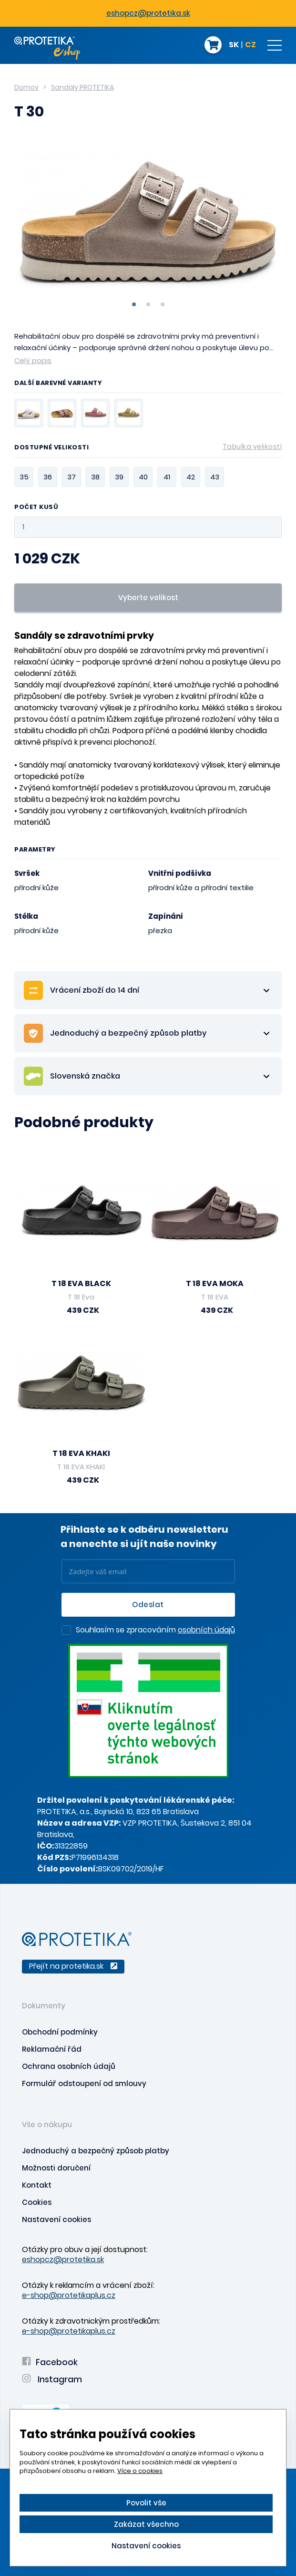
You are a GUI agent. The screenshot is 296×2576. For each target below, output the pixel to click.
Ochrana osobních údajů (68, 2066)
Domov (26, 87)
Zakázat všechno (146, 2524)
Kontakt (36, 2185)
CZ (250, 45)
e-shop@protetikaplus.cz (68, 2295)
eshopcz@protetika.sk (148, 13)
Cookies (36, 2202)
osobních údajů (206, 1629)
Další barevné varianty (58, 383)
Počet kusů (36, 507)
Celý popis (32, 360)
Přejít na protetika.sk (73, 1966)
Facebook (50, 2362)
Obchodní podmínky (60, 2032)
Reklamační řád (52, 2049)
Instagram (52, 2379)
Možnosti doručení (56, 2168)
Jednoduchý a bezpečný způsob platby (95, 2151)
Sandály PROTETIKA (82, 87)
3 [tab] (162, 304)
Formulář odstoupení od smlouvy (84, 2083)
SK (234, 45)
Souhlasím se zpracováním (155, 1630)
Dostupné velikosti (148, 449)
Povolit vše (146, 2503)
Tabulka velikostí (252, 446)
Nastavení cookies (56, 2219)
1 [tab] (134, 304)
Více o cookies (140, 2470)
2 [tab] (148, 304)
